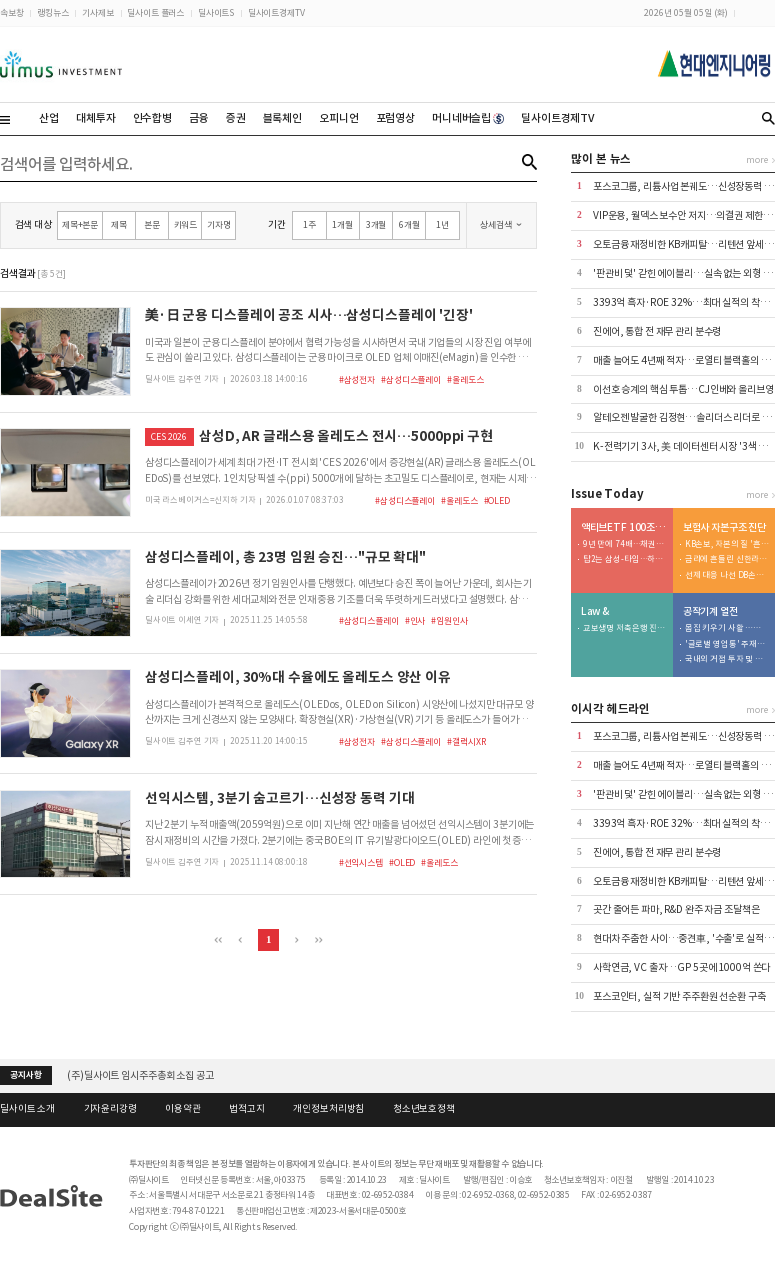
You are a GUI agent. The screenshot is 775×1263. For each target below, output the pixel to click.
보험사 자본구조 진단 (725, 528)
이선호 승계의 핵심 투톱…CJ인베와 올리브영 (683, 389)
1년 (442, 224)
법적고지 (246, 1109)
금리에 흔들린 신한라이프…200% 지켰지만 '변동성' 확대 (727, 559)
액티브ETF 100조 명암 (624, 528)
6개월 (409, 224)
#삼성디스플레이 (411, 379)
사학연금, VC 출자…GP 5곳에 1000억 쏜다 (681, 967)
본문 (152, 224)
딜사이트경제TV (276, 12)
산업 (49, 118)
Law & (595, 612)
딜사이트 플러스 (155, 12)
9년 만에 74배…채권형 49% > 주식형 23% (625, 544)
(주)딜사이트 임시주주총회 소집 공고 (140, 1075)
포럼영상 (395, 118)
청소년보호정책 (424, 1109)
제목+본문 (80, 224)
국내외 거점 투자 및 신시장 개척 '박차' (727, 659)
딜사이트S (216, 12)
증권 (236, 118)
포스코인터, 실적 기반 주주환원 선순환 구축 (679, 996)
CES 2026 (169, 436)
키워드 (186, 224)
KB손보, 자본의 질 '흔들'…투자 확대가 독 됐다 (727, 544)
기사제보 (97, 12)
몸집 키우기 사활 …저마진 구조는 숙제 (727, 628)
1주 (309, 224)
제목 (119, 224)
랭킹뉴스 (52, 12)
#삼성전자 (357, 379)
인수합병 (152, 118)
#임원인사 (449, 620)
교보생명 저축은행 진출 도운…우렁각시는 (625, 628)
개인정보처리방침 (328, 1109)
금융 (199, 118)
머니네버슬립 (468, 118)
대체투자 (95, 118)
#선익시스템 (361, 862)
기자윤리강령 (110, 1109)
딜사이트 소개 (27, 1109)
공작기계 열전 (710, 612)
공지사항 (25, 1075)
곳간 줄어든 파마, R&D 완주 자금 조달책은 (676, 909)
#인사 (415, 620)
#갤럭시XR (466, 741)
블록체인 (282, 118)
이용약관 (182, 1109)
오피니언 (338, 118)
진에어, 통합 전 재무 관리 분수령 (657, 331)
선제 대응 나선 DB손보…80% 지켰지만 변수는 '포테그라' (727, 575)
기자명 (219, 224)
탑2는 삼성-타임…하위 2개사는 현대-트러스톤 (625, 559)
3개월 (376, 224)
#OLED (497, 500)
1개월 (342, 224)
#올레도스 (465, 379)
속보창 (12, 12)
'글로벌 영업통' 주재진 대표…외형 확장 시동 (727, 644)
